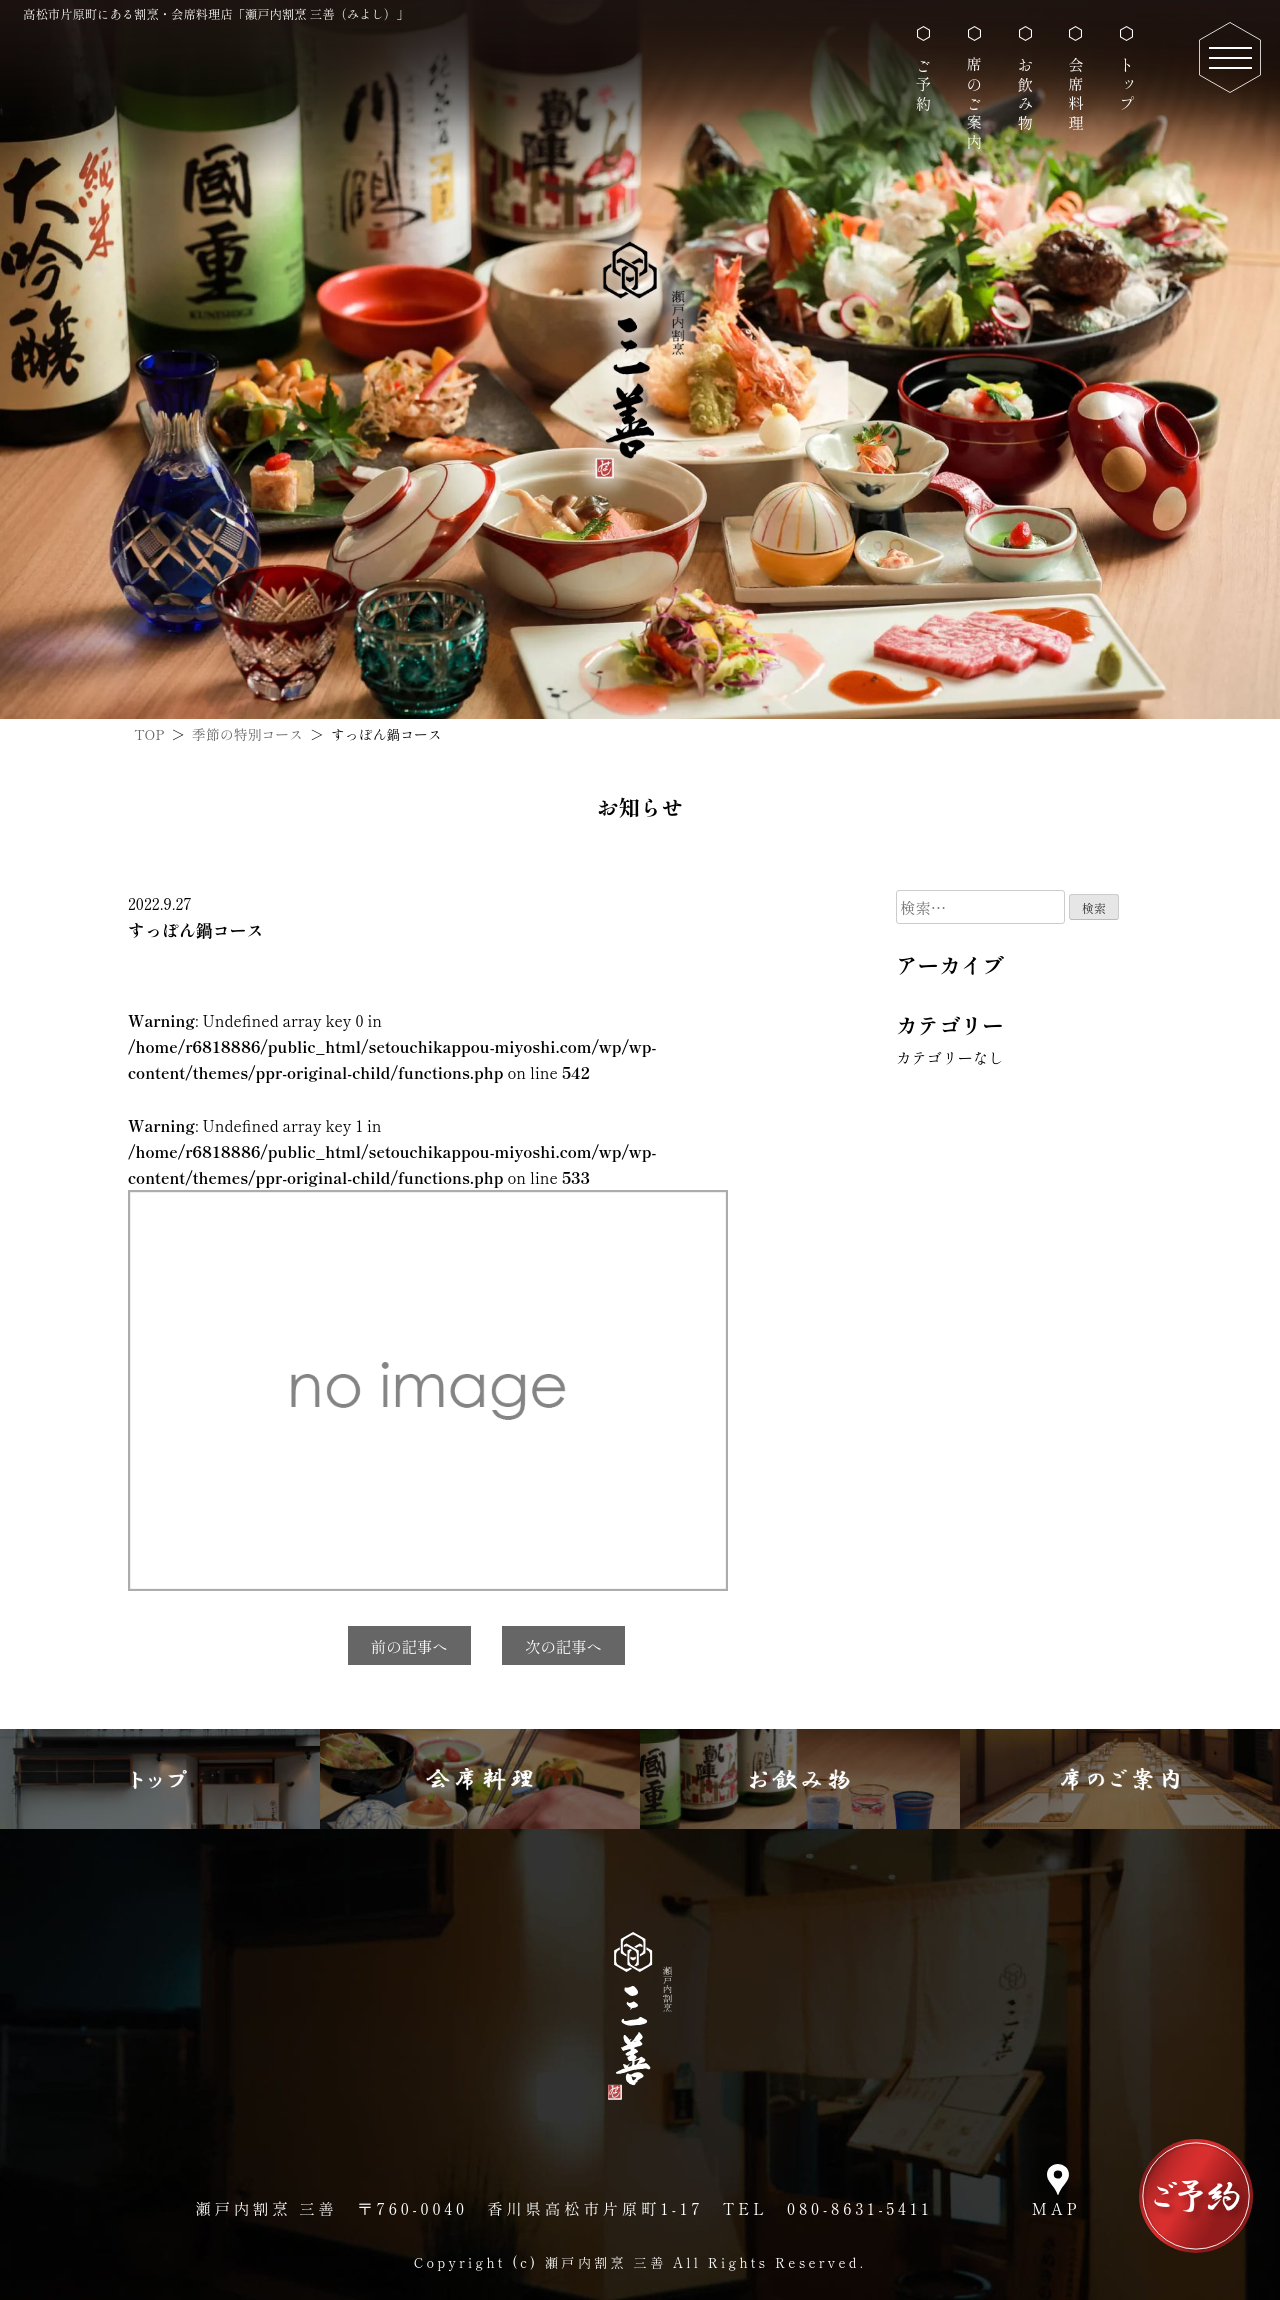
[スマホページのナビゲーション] (1230, 57)
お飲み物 (1025, 94)
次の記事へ (563, 1646)
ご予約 (924, 85)
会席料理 (1076, 94)
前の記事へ (409, 1646)
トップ (1127, 85)
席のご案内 (974, 104)
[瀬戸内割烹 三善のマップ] (1057, 2193)
